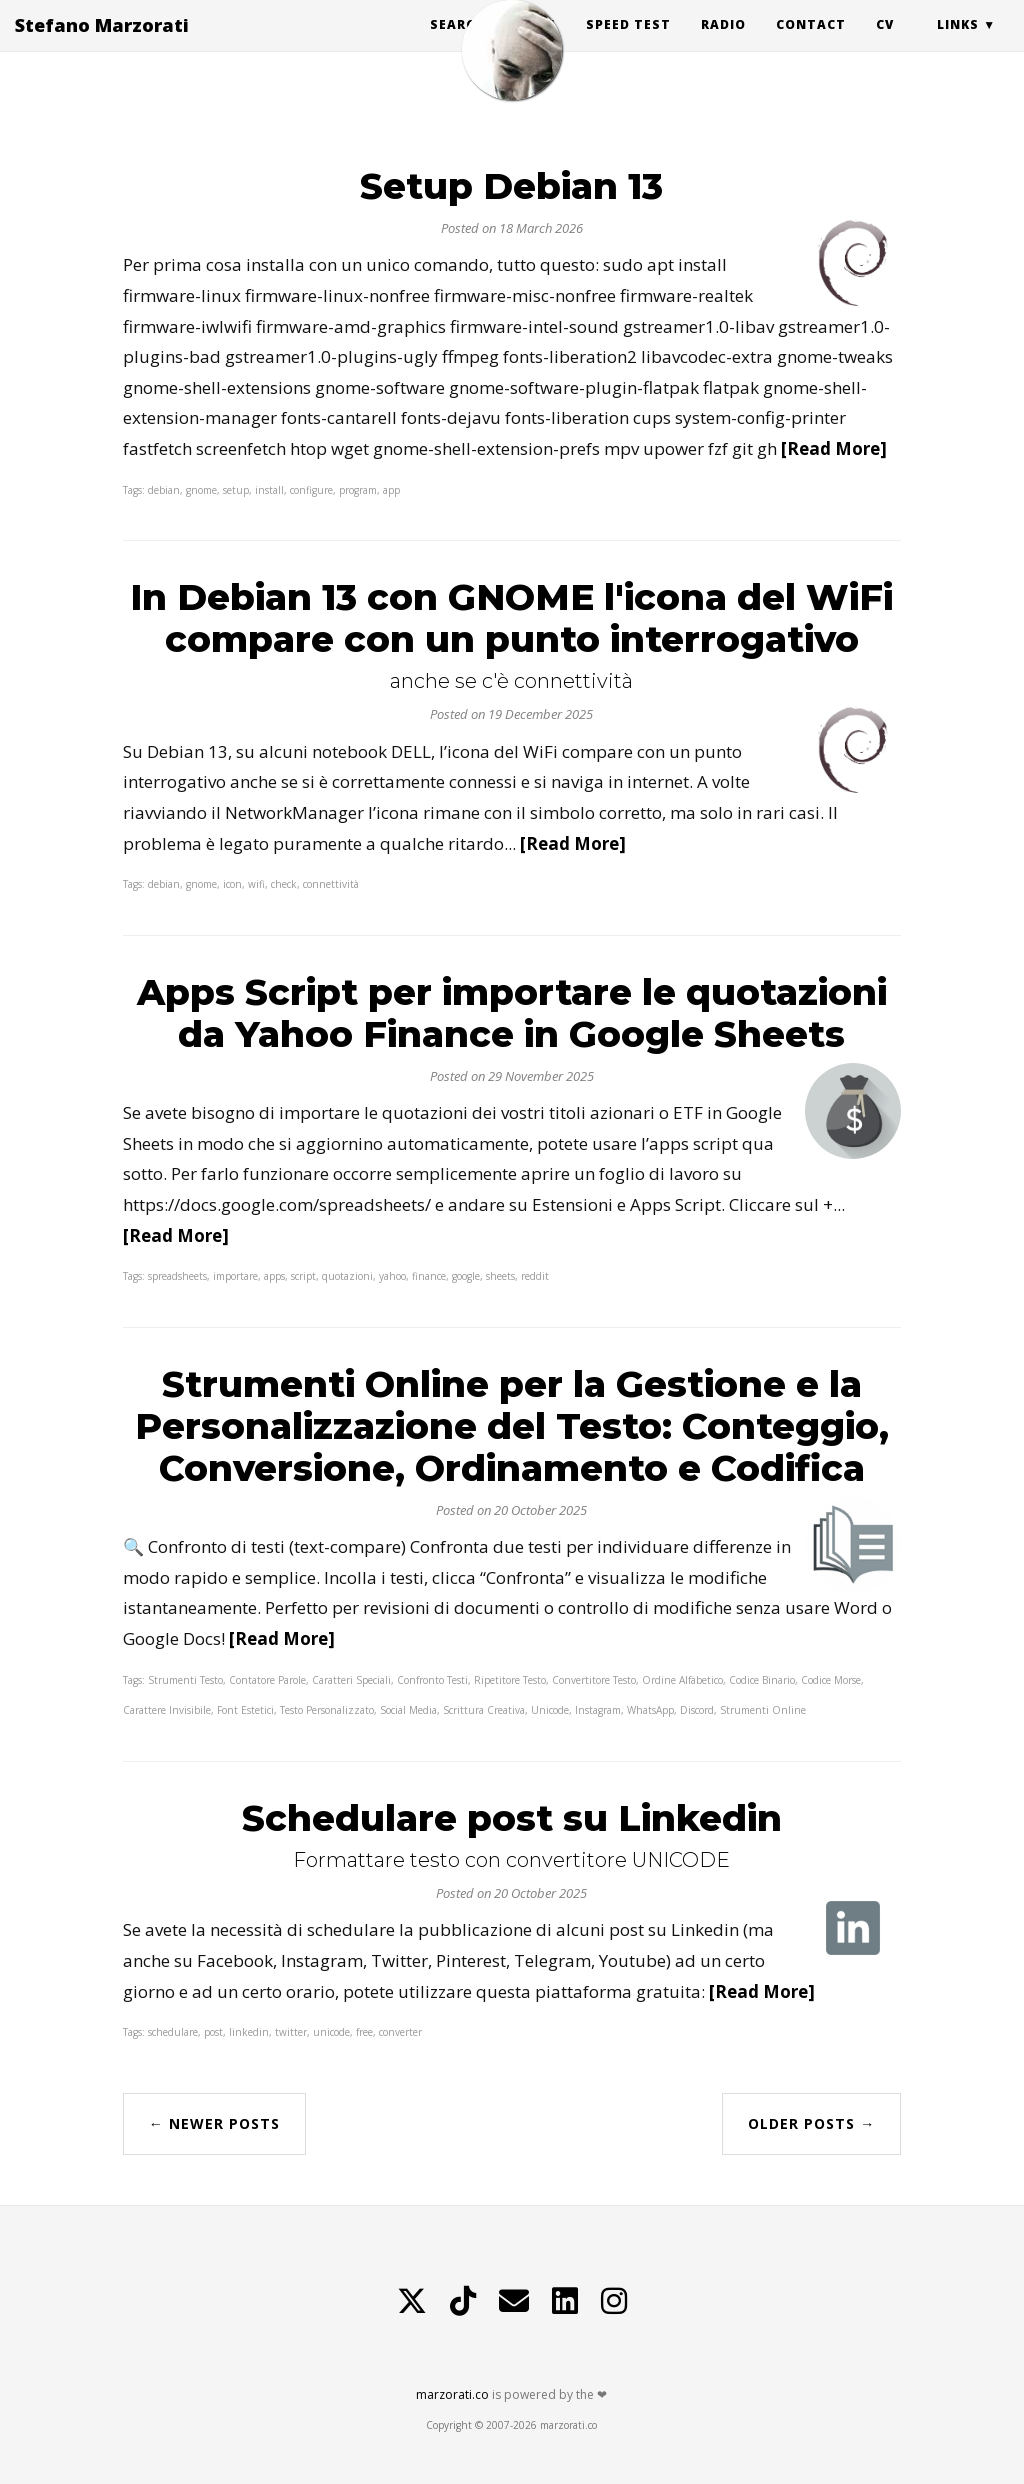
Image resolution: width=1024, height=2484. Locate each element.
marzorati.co (452, 2394)
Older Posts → (811, 2123)
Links (958, 44)
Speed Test (628, 44)
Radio (723, 44)
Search (457, 44)
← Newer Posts (214, 2123)
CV (885, 44)
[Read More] (834, 448)
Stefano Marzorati (102, 45)
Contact (811, 44)
